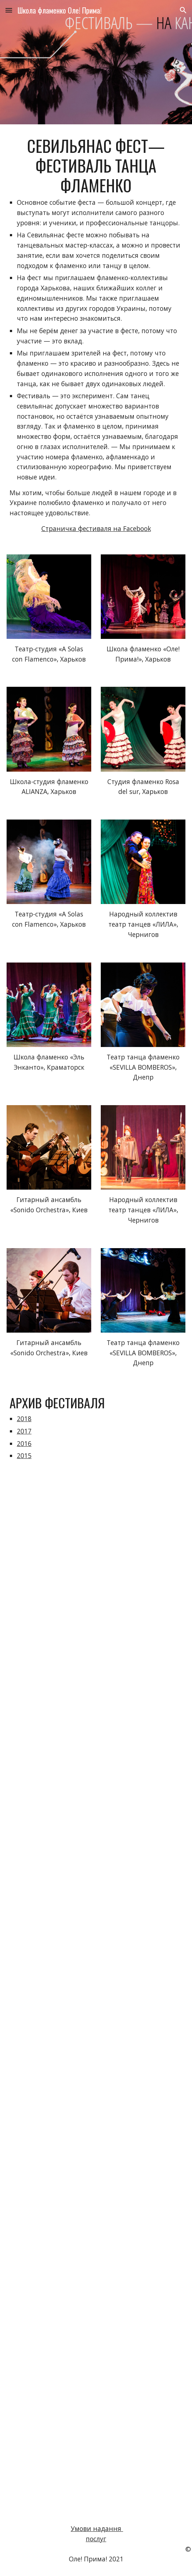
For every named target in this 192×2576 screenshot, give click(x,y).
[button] (9, 10)
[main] (96, 335)
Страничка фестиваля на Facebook (96, 528)
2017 (24, 1431)
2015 (24, 1455)
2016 (24, 1443)
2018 (24, 1418)
